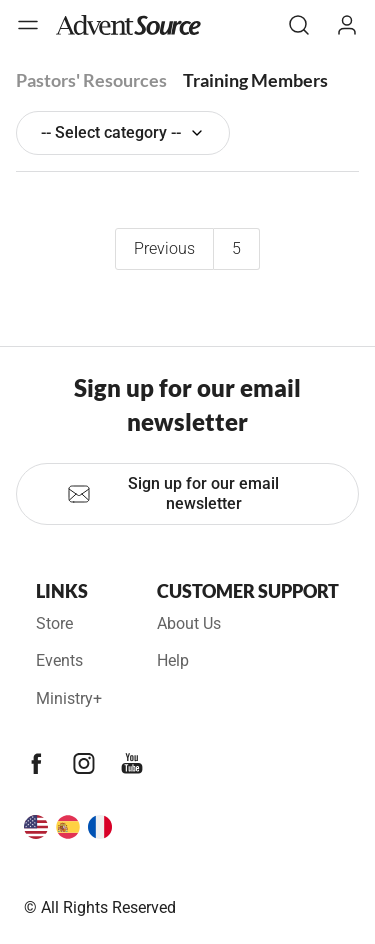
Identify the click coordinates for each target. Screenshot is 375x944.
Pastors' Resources (91, 80)
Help (173, 660)
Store (54, 623)
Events (59, 660)
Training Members (255, 80)
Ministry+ (69, 698)
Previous (164, 248)
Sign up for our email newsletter (173, 493)
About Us (189, 623)
